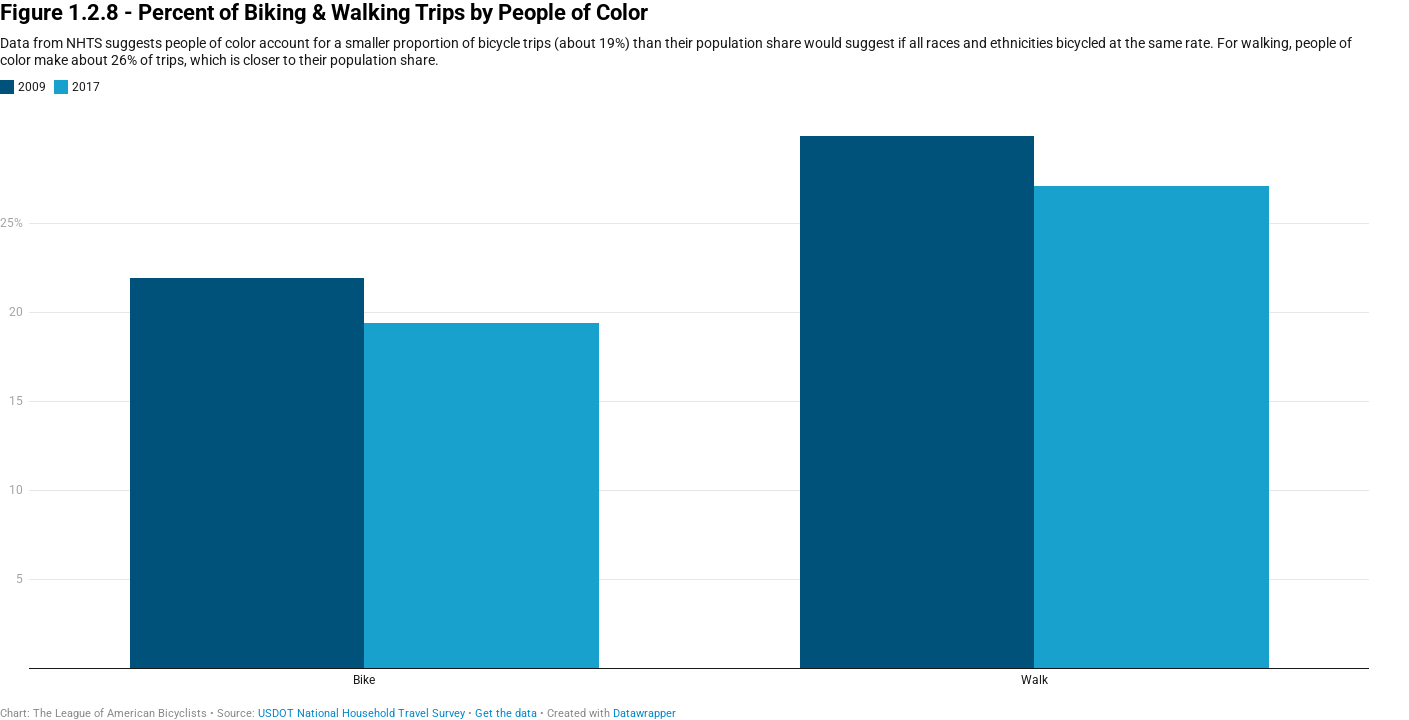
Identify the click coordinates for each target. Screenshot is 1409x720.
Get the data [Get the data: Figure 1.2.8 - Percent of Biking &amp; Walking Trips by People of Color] (506, 713)
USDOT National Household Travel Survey (361, 713)
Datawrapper (644, 713)
